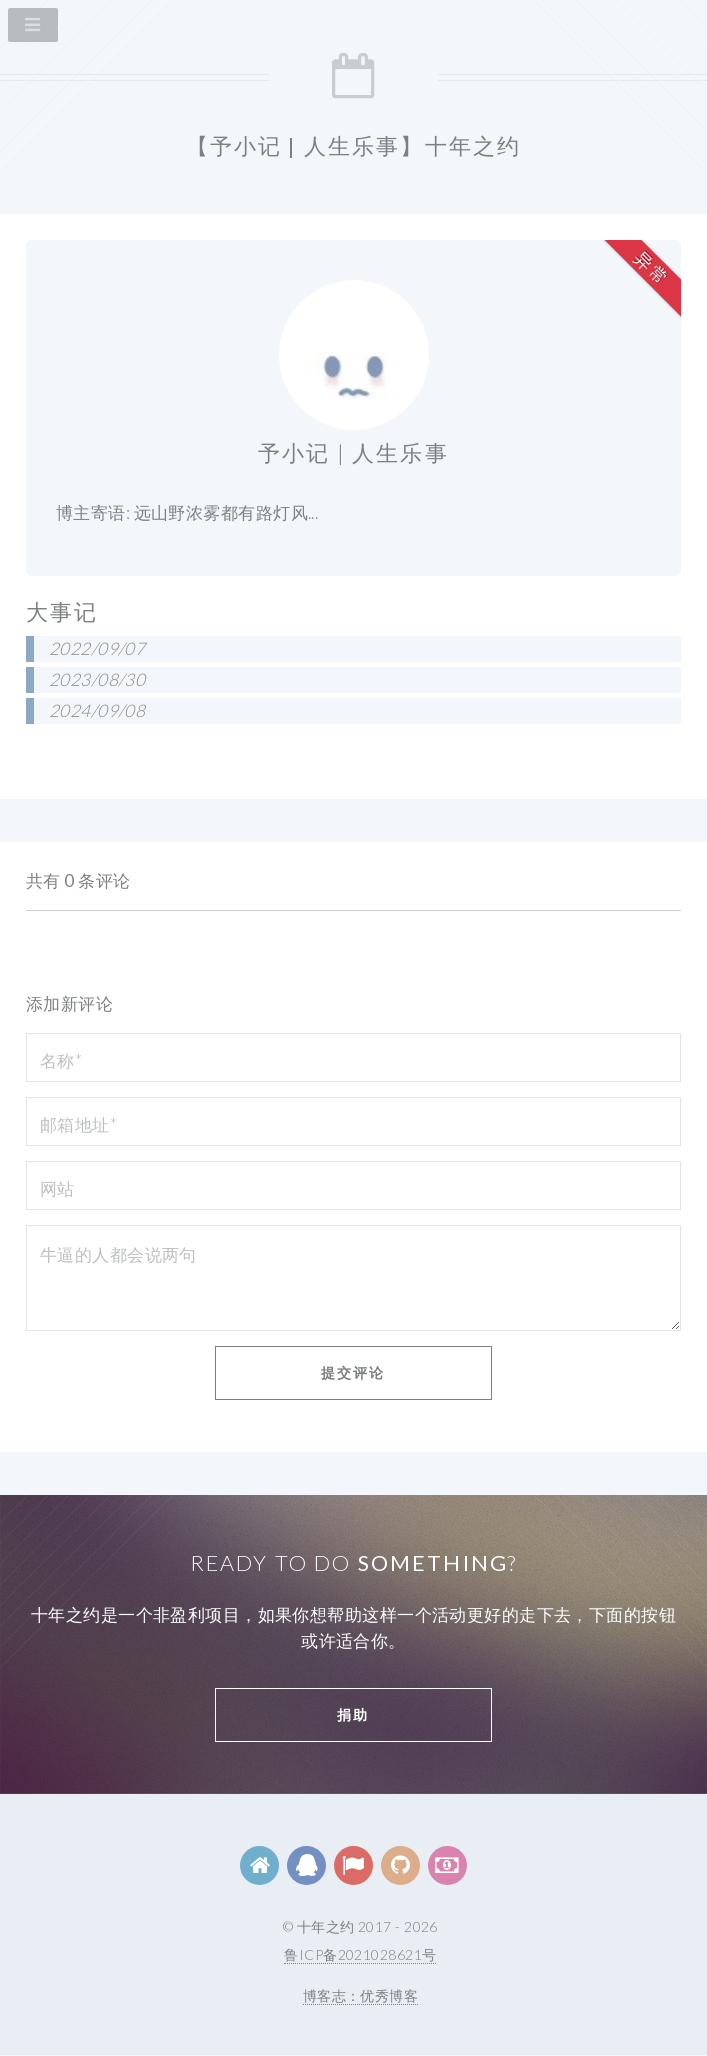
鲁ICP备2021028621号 (360, 1954)
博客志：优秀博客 (360, 1995)
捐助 (353, 1714)
